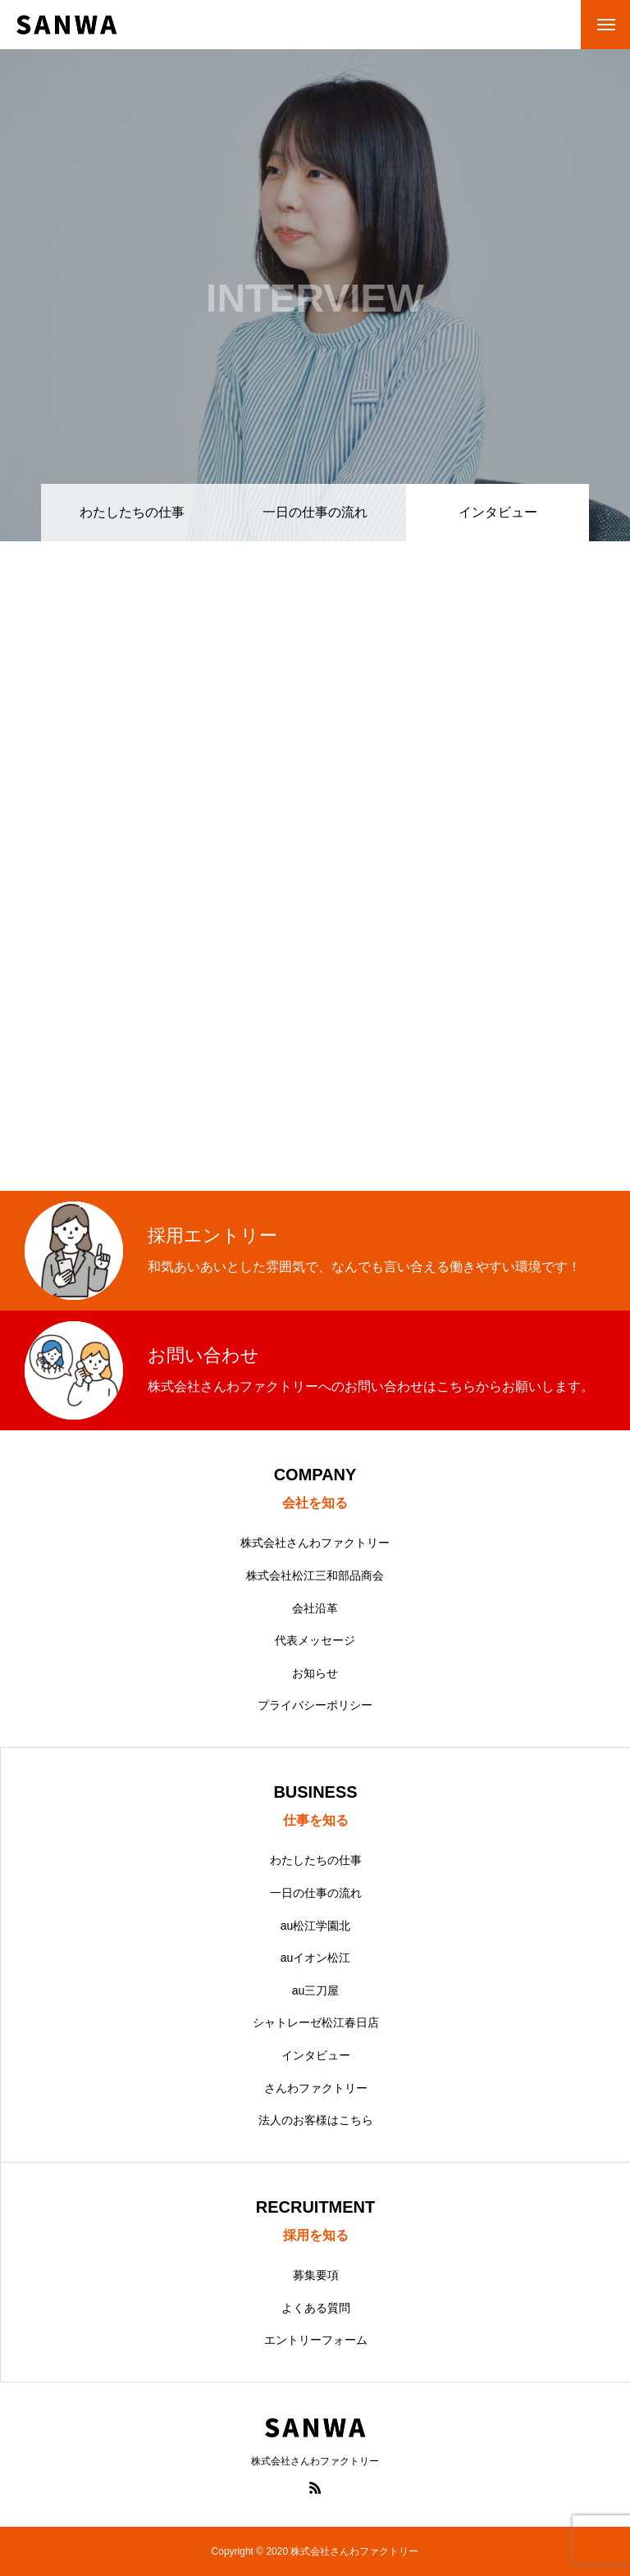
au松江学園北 (316, 1925)
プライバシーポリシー (315, 1705)
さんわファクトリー (316, 2088)
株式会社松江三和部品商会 (315, 1575)
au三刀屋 (316, 1990)
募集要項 (316, 2275)
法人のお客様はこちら (315, 2120)
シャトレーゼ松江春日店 (316, 2022)
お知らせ (315, 1673)
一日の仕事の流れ (315, 512)
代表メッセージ (315, 1640)
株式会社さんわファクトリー (315, 1542)
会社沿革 (315, 1608)
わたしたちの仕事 (132, 512)
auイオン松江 (316, 1957)
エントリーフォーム (316, 2339)
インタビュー (315, 2055)
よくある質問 (315, 2307)
